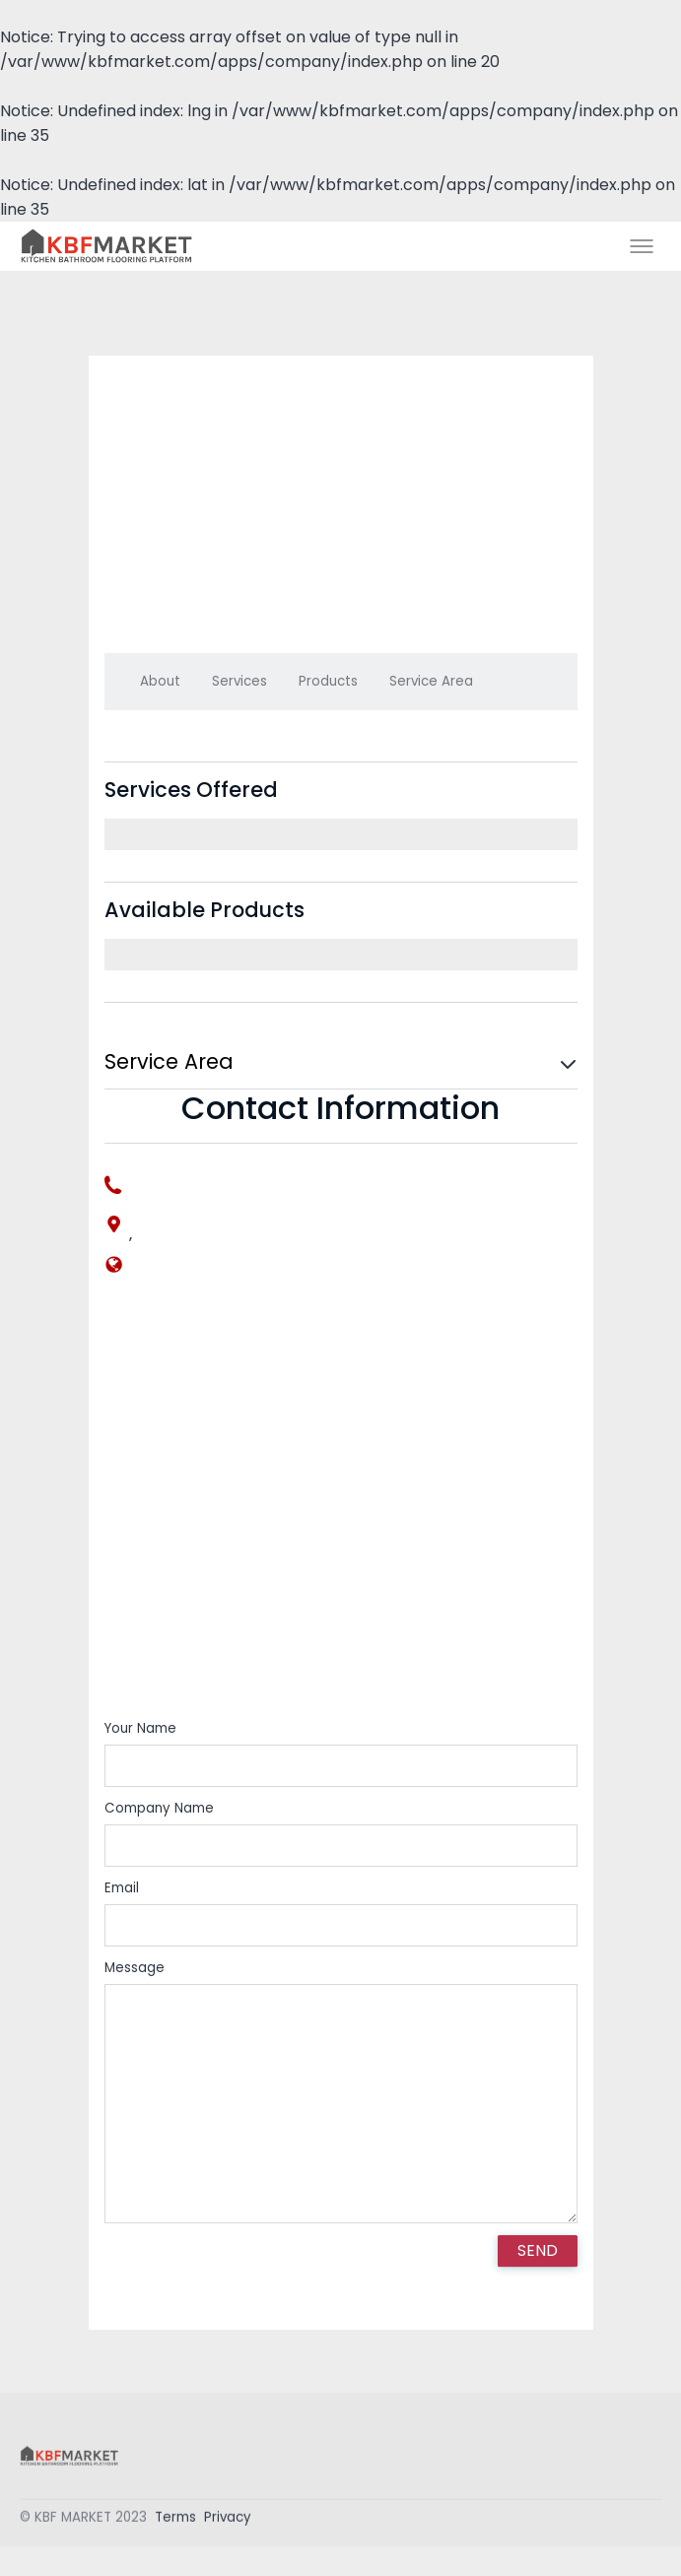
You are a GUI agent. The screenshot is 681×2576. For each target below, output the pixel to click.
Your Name (140, 1728)
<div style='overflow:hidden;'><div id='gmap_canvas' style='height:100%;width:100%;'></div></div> (341, 1512)
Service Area (431, 681)
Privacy (227, 2521)
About (160, 681)
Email (121, 1888)
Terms (175, 2521)
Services (239, 681)
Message (134, 1967)
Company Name (159, 1808)
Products (328, 681)
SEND (537, 2250)
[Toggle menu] (641, 246)
